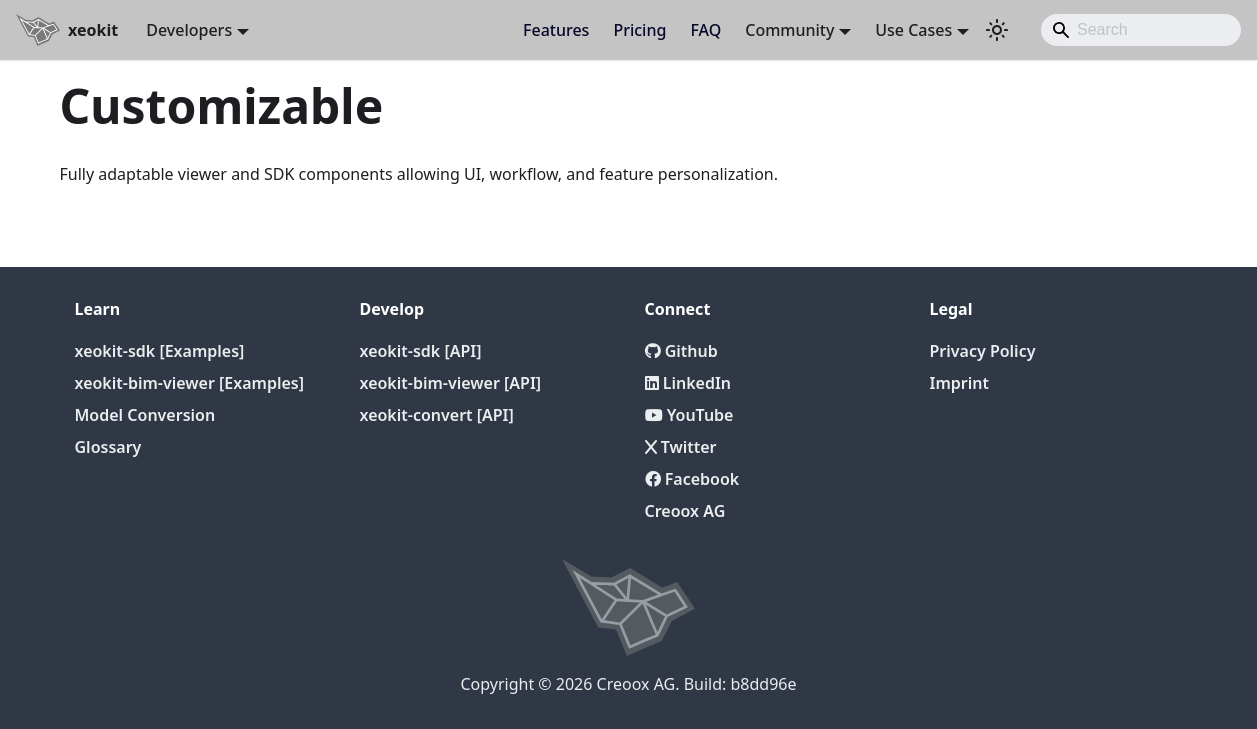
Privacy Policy (983, 351)
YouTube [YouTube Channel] (689, 415)
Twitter (681, 447)
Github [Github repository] (681, 351)
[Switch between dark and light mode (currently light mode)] (997, 30)
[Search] (1141, 30)
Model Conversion (145, 415)
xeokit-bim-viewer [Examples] (189, 383)
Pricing (639, 30)
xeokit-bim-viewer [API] (451, 383)
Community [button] (789, 30)
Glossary (108, 447)
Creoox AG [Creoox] (685, 511)
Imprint (959, 383)
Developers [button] (189, 30)
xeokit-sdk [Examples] (160, 351)
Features (556, 30)
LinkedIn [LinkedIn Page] (688, 383)
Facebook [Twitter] (692, 479)
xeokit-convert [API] (437, 415)
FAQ (705, 30)
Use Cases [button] (913, 30)
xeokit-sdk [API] (421, 351)
